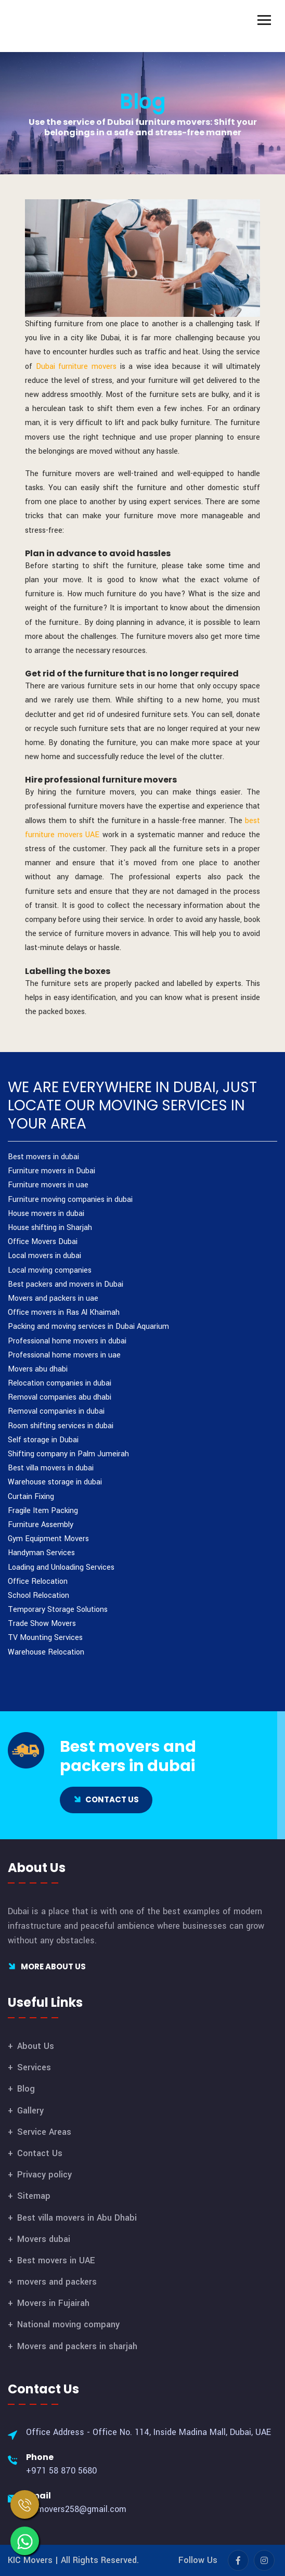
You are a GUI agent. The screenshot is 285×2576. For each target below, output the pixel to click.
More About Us (47, 1966)
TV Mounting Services (45, 1637)
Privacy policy (44, 2175)
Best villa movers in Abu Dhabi (77, 2218)
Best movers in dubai (43, 1156)
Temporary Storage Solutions (58, 1609)
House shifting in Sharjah (50, 1227)
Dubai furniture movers (76, 366)
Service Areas (44, 2132)
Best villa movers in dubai (51, 1468)
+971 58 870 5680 (61, 2471)
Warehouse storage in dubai (55, 1482)
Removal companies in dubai (56, 1411)
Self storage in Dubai (43, 1439)
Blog (143, 101)
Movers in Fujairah (53, 2303)
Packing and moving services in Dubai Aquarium (88, 1326)
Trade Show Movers (42, 1623)
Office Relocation (38, 1581)
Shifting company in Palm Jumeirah (68, 1454)
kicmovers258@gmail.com (76, 2509)
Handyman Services (41, 1552)
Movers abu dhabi (38, 1369)
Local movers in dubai (44, 1255)
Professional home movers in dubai (67, 1341)
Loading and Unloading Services (61, 1567)
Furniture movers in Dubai (51, 1170)
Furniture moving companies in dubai (70, 1199)
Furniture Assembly (40, 1524)
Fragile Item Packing (43, 1510)
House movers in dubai (46, 1213)
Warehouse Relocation (46, 1652)
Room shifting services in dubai (60, 1425)
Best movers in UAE (56, 2260)
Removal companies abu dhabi (59, 1397)
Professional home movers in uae (64, 1355)
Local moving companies (50, 1270)
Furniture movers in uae (48, 1185)
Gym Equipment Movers (48, 1538)
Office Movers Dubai (42, 1241)
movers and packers (57, 2282)
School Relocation (38, 1595)
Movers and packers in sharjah (77, 2346)
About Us (35, 2046)
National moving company (68, 2324)
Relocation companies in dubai (59, 1383)
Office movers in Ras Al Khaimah (64, 1312)
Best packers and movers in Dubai (65, 1284)
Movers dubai (43, 2239)
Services (34, 2067)
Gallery (30, 2111)
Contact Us (39, 2153)
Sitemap (33, 2196)
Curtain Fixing (31, 1496)
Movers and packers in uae (53, 1298)
